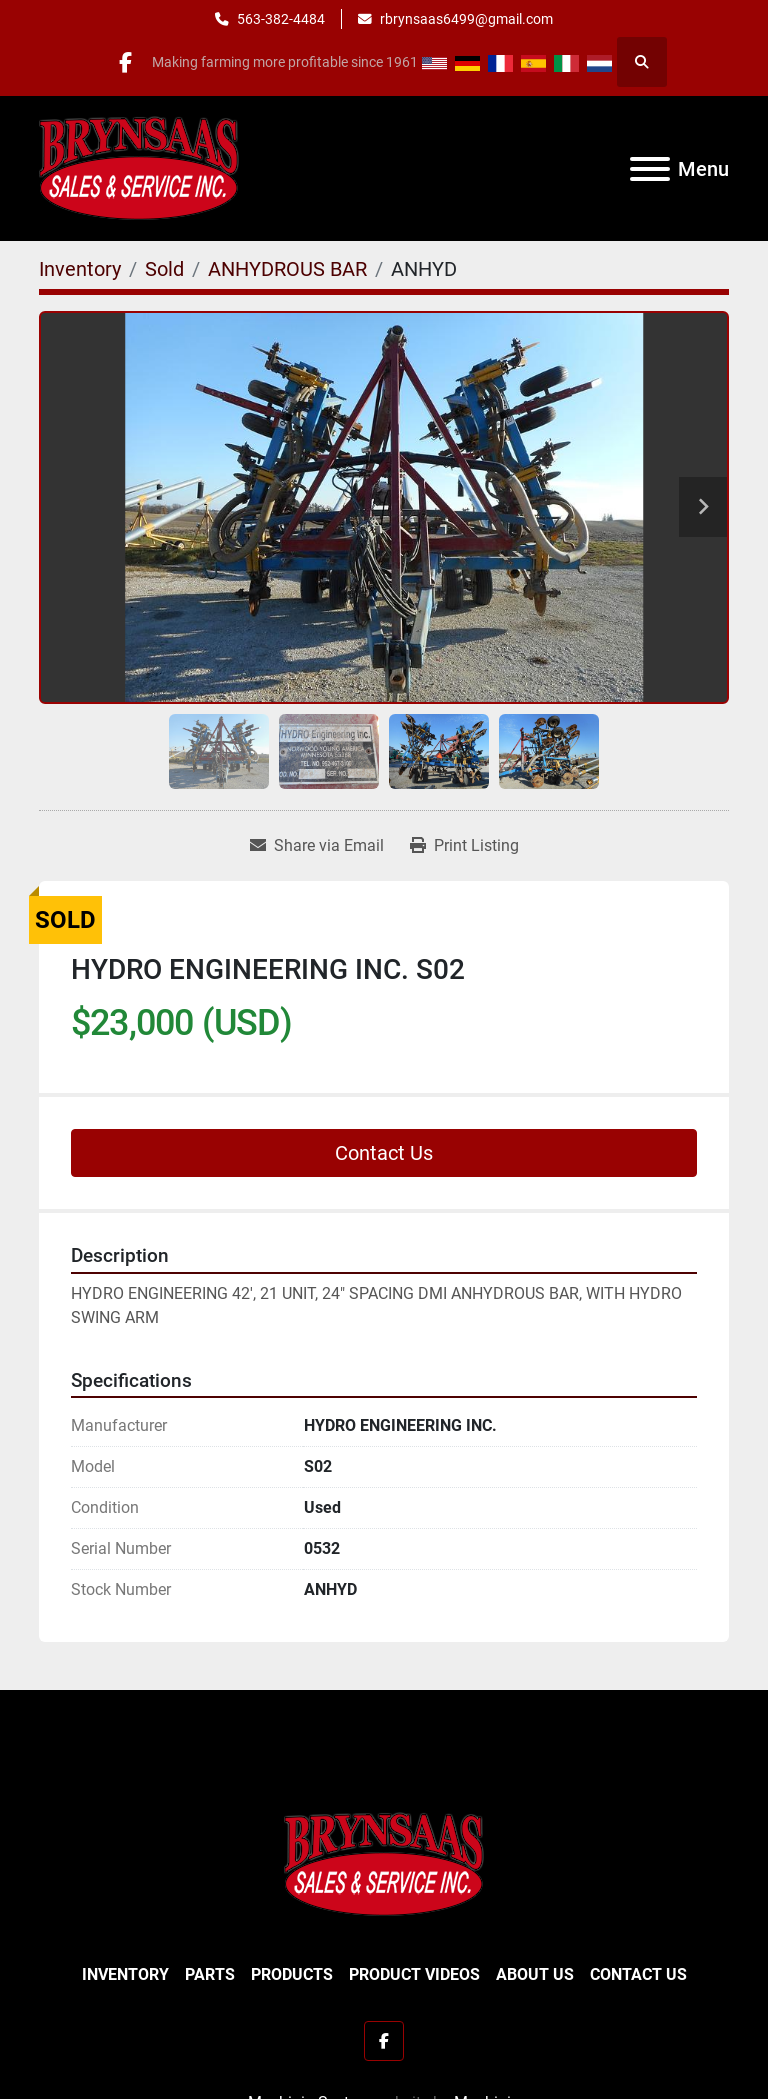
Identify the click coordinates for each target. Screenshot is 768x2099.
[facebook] (126, 62)
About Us (535, 1974)
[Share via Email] (317, 846)
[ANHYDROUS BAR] (287, 269)
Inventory (125, 1974)
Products (292, 1974)
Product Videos (414, 1974)
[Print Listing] (464, 846)
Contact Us (384, 1153)
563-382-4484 (281, 19)
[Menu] (650, 169)
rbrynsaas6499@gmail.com (466, 19)
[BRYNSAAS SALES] (384, 1863)
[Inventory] (80, 269)
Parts (210, 1974)
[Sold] (164, 269)
